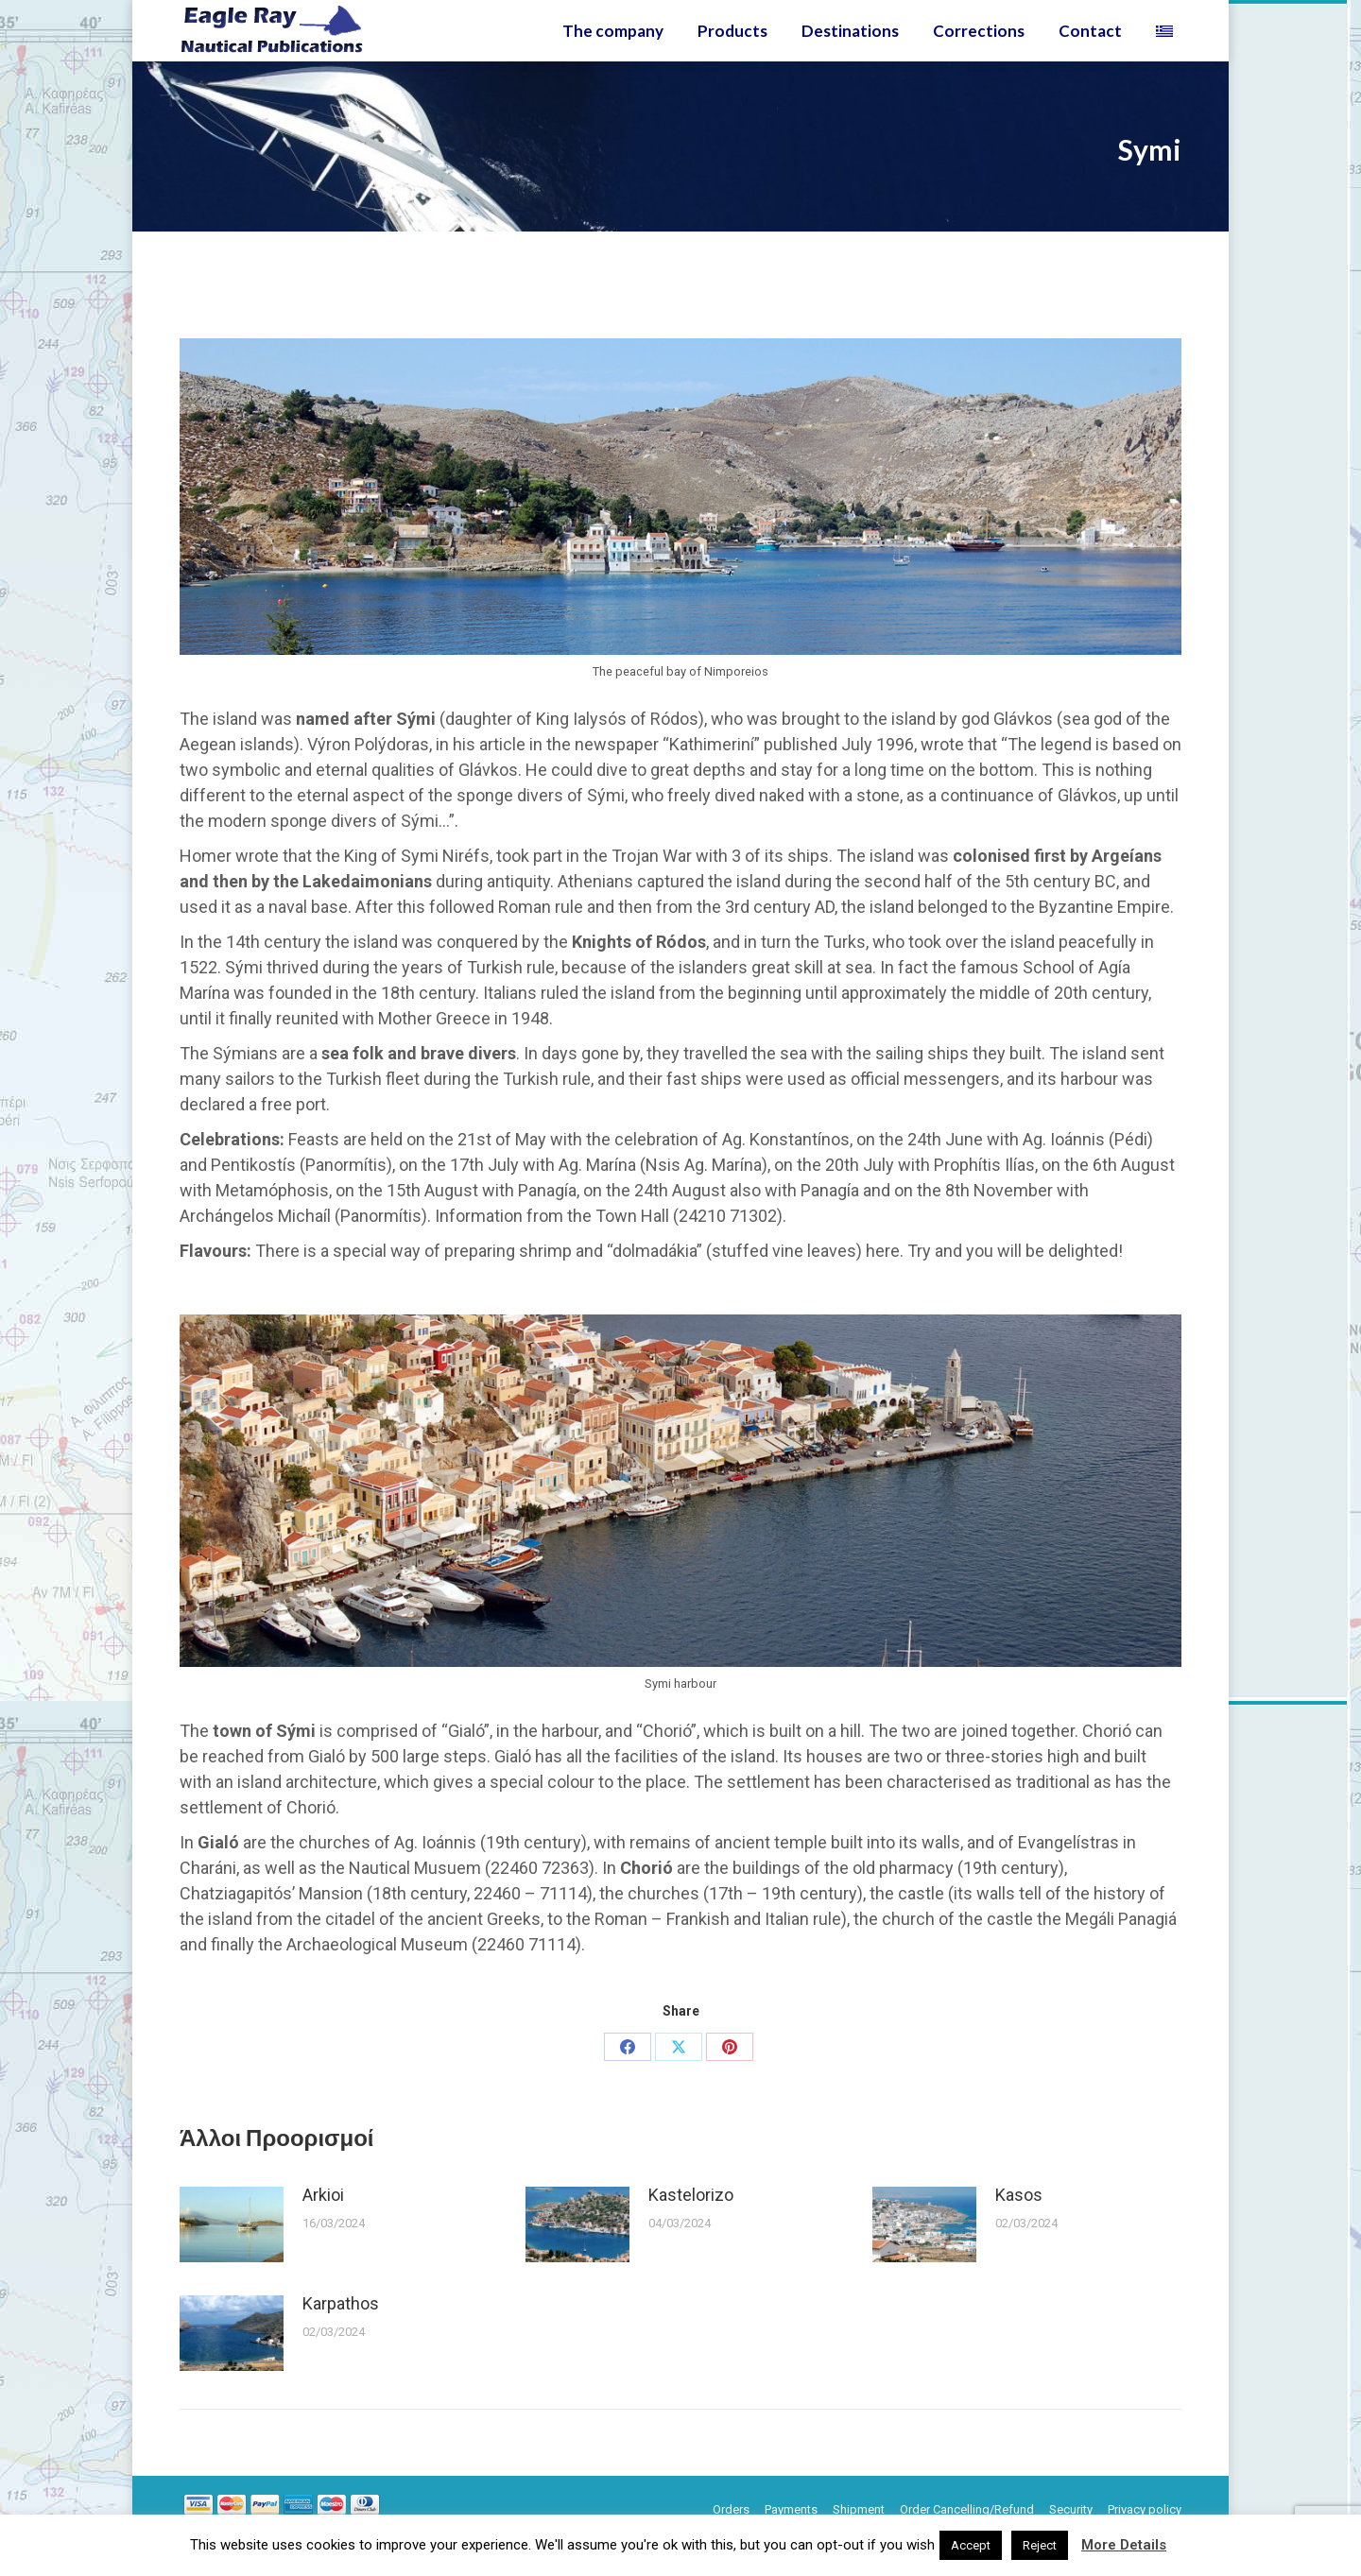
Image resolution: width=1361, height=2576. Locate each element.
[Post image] (232, 2258)
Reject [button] (1040, 2545)
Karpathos (340, 2337)
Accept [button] (971, 2545)
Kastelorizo (690, 2229)
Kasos (1018, 2229)
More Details (1123, 2544)
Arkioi (323, 2229)
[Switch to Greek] (1166, 64)
